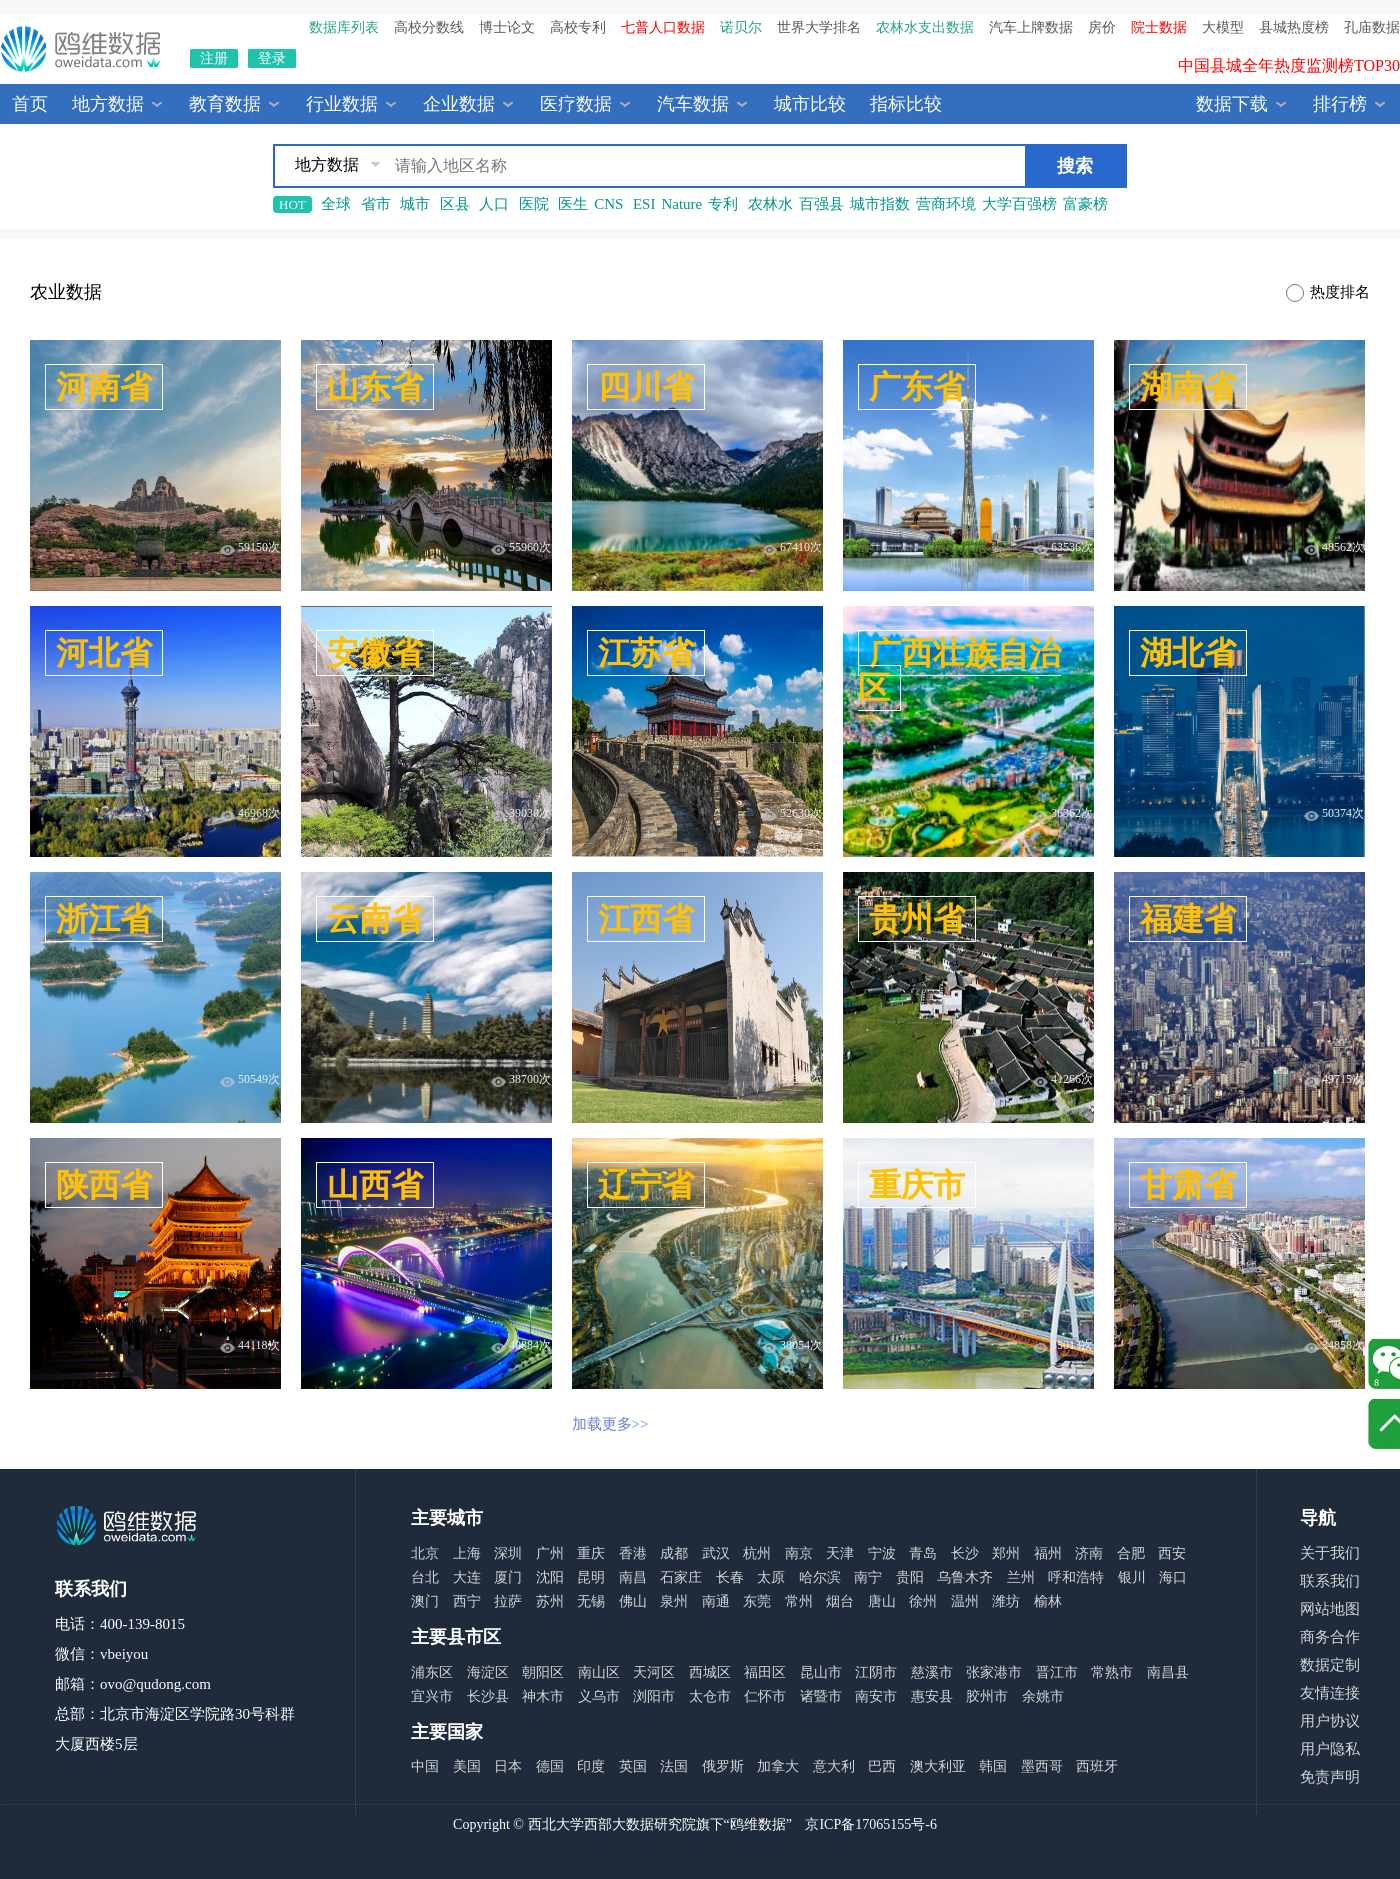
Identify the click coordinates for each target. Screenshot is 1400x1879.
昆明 (591, 1577)
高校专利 (578, 27)
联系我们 (1330, 1581)
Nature (681, 204)
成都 (674, 1553)
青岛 (923, 1553)
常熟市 (1112, 1672)
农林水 (770, 204)
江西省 (646, 919)
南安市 (876, 1696)
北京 (425, 1553)
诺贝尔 (741, 27)
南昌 (633, 1577)
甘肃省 (1188, 1185)
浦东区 (432, 1672)
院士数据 (1159, 27)
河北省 (104, 653)
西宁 (467, 1601)
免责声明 (1330, 1777)
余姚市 (1043, 1696)
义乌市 (599, 1696)
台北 (425, 1577)
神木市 (543, 1696)
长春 (730, 1577)
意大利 (834, 1766)
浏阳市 (654, 1696)
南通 (716, 1601)
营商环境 (946, 204)
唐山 (882, 1601)
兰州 (1021, 1577)
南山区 (599, 1672)
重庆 (591, 1553)
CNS (608, 204)
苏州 (550, 1601)
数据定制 (1330, 1665)
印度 (591, 1766)
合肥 (1131, 1553)
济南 (1089, 1553)
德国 (550, 1766)
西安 (1172, 1553)
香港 (633, 1553)
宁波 (882, 1553)
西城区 (710, 1672)
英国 (633, 1766)
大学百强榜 (1019, 204)
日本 (508, 1766)
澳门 (425, 1601)
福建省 (1188, 919)
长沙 (965, 1553)
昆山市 (821, 1672)
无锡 (591, 1601)
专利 (723, 204)
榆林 (1048, 1601)
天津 (840, 1553)
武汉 (716, 1553)
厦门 (508, 1577)
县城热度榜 (1294, 27)
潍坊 (1006, 1601)
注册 (214, 58)
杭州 (757, 1553)
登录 (272, 58)
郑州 (1006, 1553)
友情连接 (1330, 1693)
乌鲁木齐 (965, 1577)
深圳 (508, 1553)
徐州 (923, 1601)
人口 (494, 204)
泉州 (674, 1601)
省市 (376, 204)
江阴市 (876, 1672)
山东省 (375, 387)
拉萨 (508, 1601)
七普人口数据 (663, 27)
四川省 (646, 387)
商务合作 (1330, 1637)
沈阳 (550, 1577)
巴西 (882, 1766)
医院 (534, 204)
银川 (1132, 1577)
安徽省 (375, 653)
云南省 (375, 919)
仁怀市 (765, 1696)
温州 (965, 1601)
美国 (467, 1766)
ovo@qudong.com (155, 1684)
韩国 (993, 1766)
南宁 (868, 1577)
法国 (674, 1766)
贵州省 (917, 919)
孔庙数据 (1372, 27)
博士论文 (507, 27)
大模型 (1223, 27)
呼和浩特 (1076, 1577)
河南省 (104, 387)
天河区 (654, 1672)
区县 (455, 204)
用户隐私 (1330, 1749)
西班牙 (1097, 1766)
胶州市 (987, 1696)
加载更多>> (610, 1424)
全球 (336, 204)
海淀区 (488, 1672)
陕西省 (104, 1185)
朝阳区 (543, 1672)
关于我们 (1330, 1553)
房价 (1102, 27)
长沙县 (488, 1696)
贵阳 (910, 1577)
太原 (771, 1577)
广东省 (917, 387)
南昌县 (1168, 1672)
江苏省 (646, 653)
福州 (1048, 1553)
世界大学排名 (819, 27)
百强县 (821, 204)
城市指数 (880, 204)
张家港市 (994, 1672)
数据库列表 (344, 27)
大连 (467, 1577)
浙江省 (104, 919)
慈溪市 (932, 1672)
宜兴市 (432, 1696)
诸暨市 (821, 1696)
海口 (1173, 1577)
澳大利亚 (938, 1766)
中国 (425, 1766)
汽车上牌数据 (1031, 27)
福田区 (765, 1672)
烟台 (840, 1601)
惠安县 (932, 1696)
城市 (415, 204)
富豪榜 (1085, 204)
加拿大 (778, 1766)
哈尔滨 (820, 1577)
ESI (644, 204)
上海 (467, 1553)
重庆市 (917, 1185)
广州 (550, 1553)
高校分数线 (429, 27)
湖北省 (1188, 653)
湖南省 (1188, 387)
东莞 (757, 1601)
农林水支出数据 (925, 27)
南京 (799, 1553)
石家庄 (681, 1577)
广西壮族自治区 (959, 670)
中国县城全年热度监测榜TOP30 (1289, 72)
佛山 (633, 1601)
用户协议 (1330, 1721)
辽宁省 (646, 1185)
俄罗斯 (723, 1766)
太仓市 (710, 1696)
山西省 (375, 1185)
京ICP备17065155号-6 (870, 1824)
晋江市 (1057, 1672)
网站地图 (1330, 1609)
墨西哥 (1042, 1766)
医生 (573, 204)
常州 (799, 1601)
